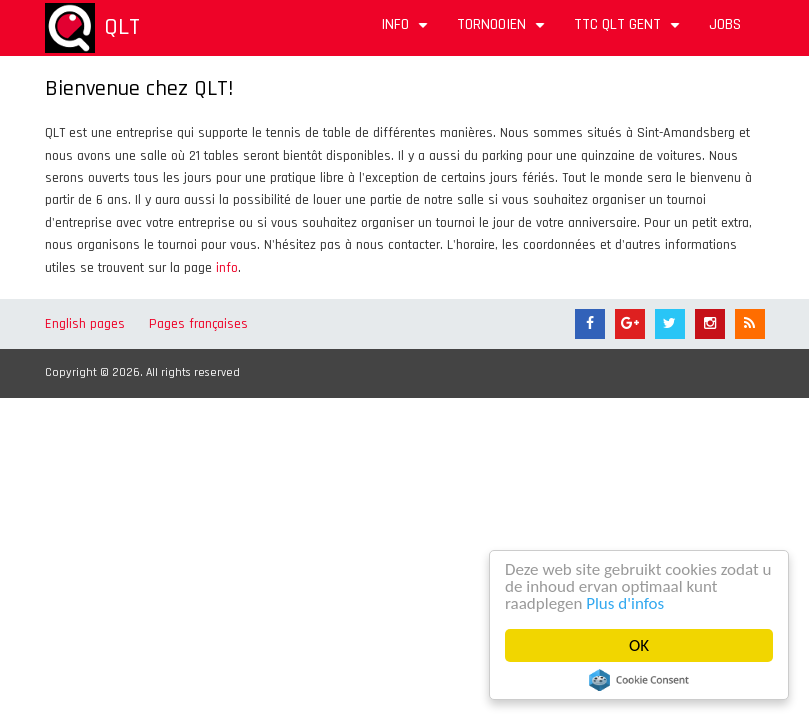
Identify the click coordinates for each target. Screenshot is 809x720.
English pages (85, 324)
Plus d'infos (626, 603)
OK (639, 645)
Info (407, 31)
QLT (122, 27)
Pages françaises (198, 324)
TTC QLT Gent (629, 31)
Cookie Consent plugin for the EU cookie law (639, 680)
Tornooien (503, 31)
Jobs (725, 24)
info (227, 268)
